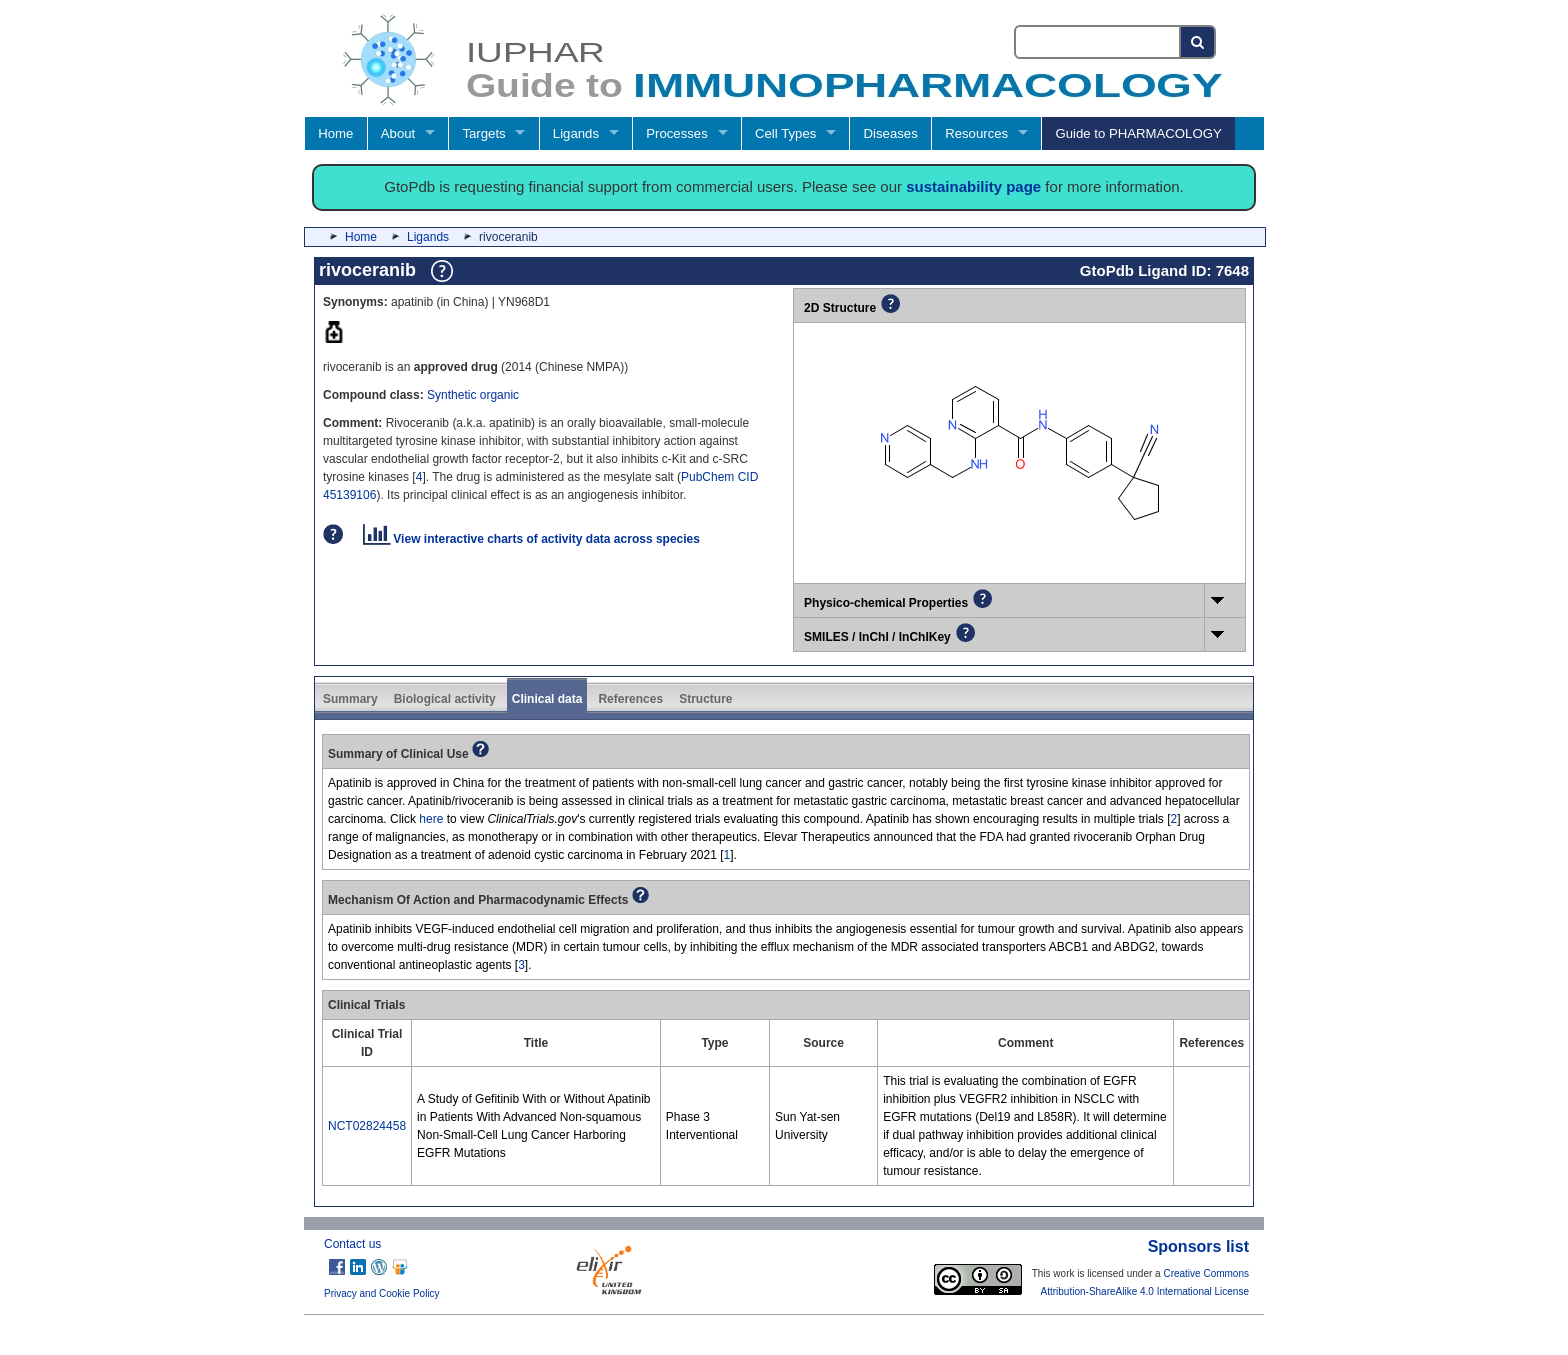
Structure (705, 699)
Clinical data (547, 699)
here (431, 819)
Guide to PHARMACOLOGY (1138, 133)
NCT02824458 (367, 1126)
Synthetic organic (473, 395)
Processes (677, 133)
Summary (350, 699)
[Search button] (1198, 42)
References (630, 699)
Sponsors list (1198, 1246)
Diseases (891, 133)
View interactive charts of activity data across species (531, 539)
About (398, 133)
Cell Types (785, 133)
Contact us (352, 1244)
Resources (976, 133)
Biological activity (445, 699)
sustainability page (973, 186)
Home (335, 133)
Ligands (576, 133)
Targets (483, 133)
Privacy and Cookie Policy (382, 1293)
